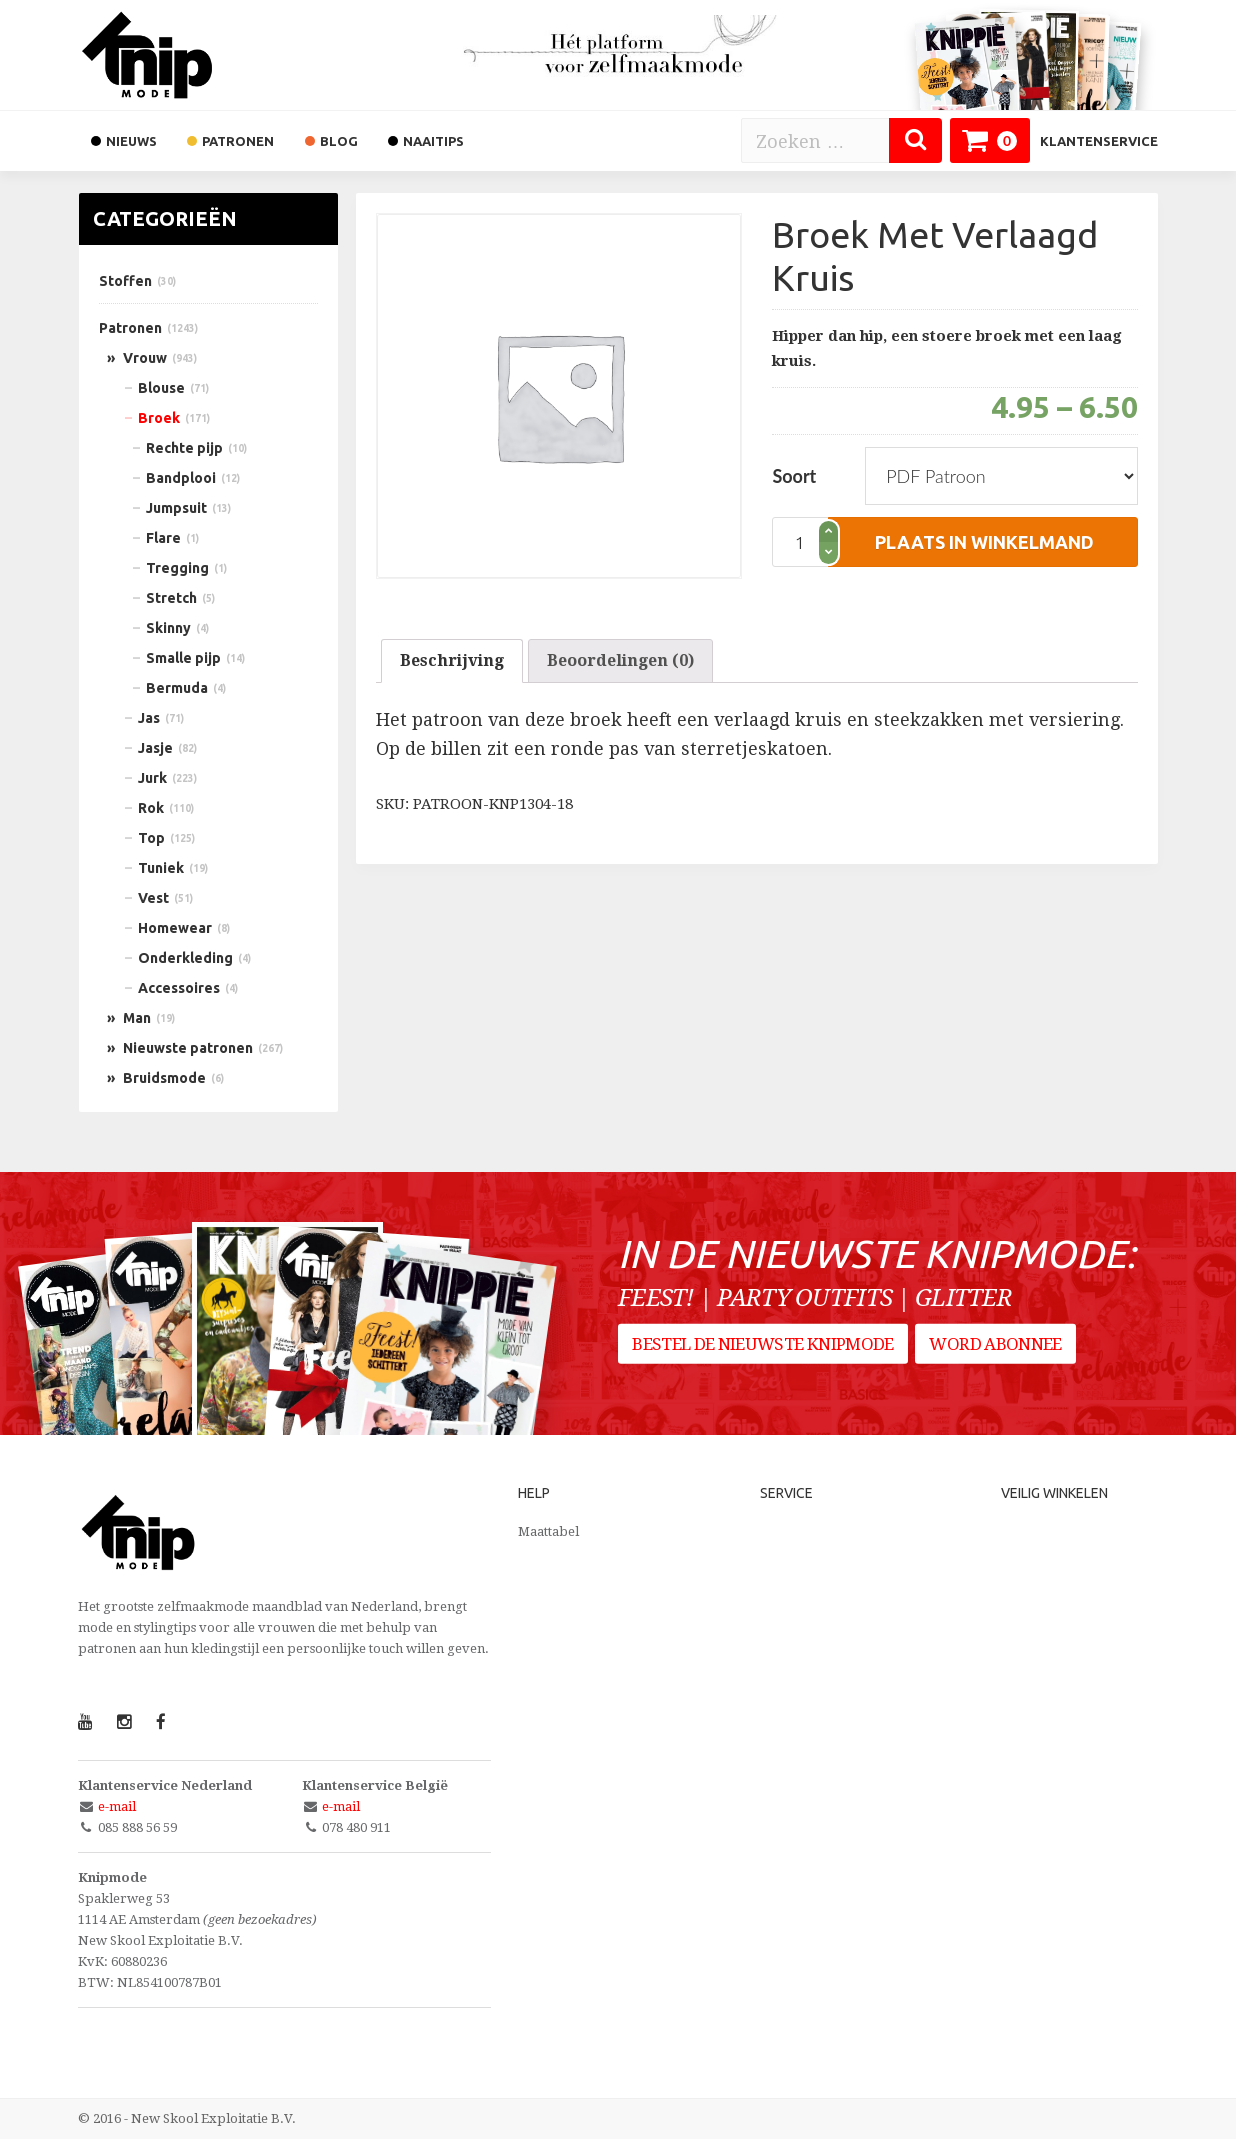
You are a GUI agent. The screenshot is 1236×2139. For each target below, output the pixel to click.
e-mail (117, 1806)
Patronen (130, 328)
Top (151, 838)
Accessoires (179, 988)
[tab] (452, 661)
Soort (794, 476)
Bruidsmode (164, 1078)
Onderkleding (185, 958)
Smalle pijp (183, 658)
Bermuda (177, 688)
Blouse (161, 388)
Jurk (152, 778)
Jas (149, 718)
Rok (151, 808)
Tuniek (161, 868)
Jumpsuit (176, 508)
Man (137, 1018)
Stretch (171, 598)
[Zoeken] (915, 140)
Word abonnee (1000, 1351)
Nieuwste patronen (188, 1048)
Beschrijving (452, 660)
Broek (159, 418)
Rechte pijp (184, 448)
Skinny (168, 628)
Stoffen (125, 281)
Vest (153, 898)
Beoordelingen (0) (620, 660)
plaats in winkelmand (984, 542)
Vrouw (145, 358)
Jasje (155, 748)
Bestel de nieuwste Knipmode (763, 1351)
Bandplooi (181, 478)
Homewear (175, 928)
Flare (163, 538)
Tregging (177, 568)
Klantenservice (1099, 141)
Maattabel (548, 1531)
